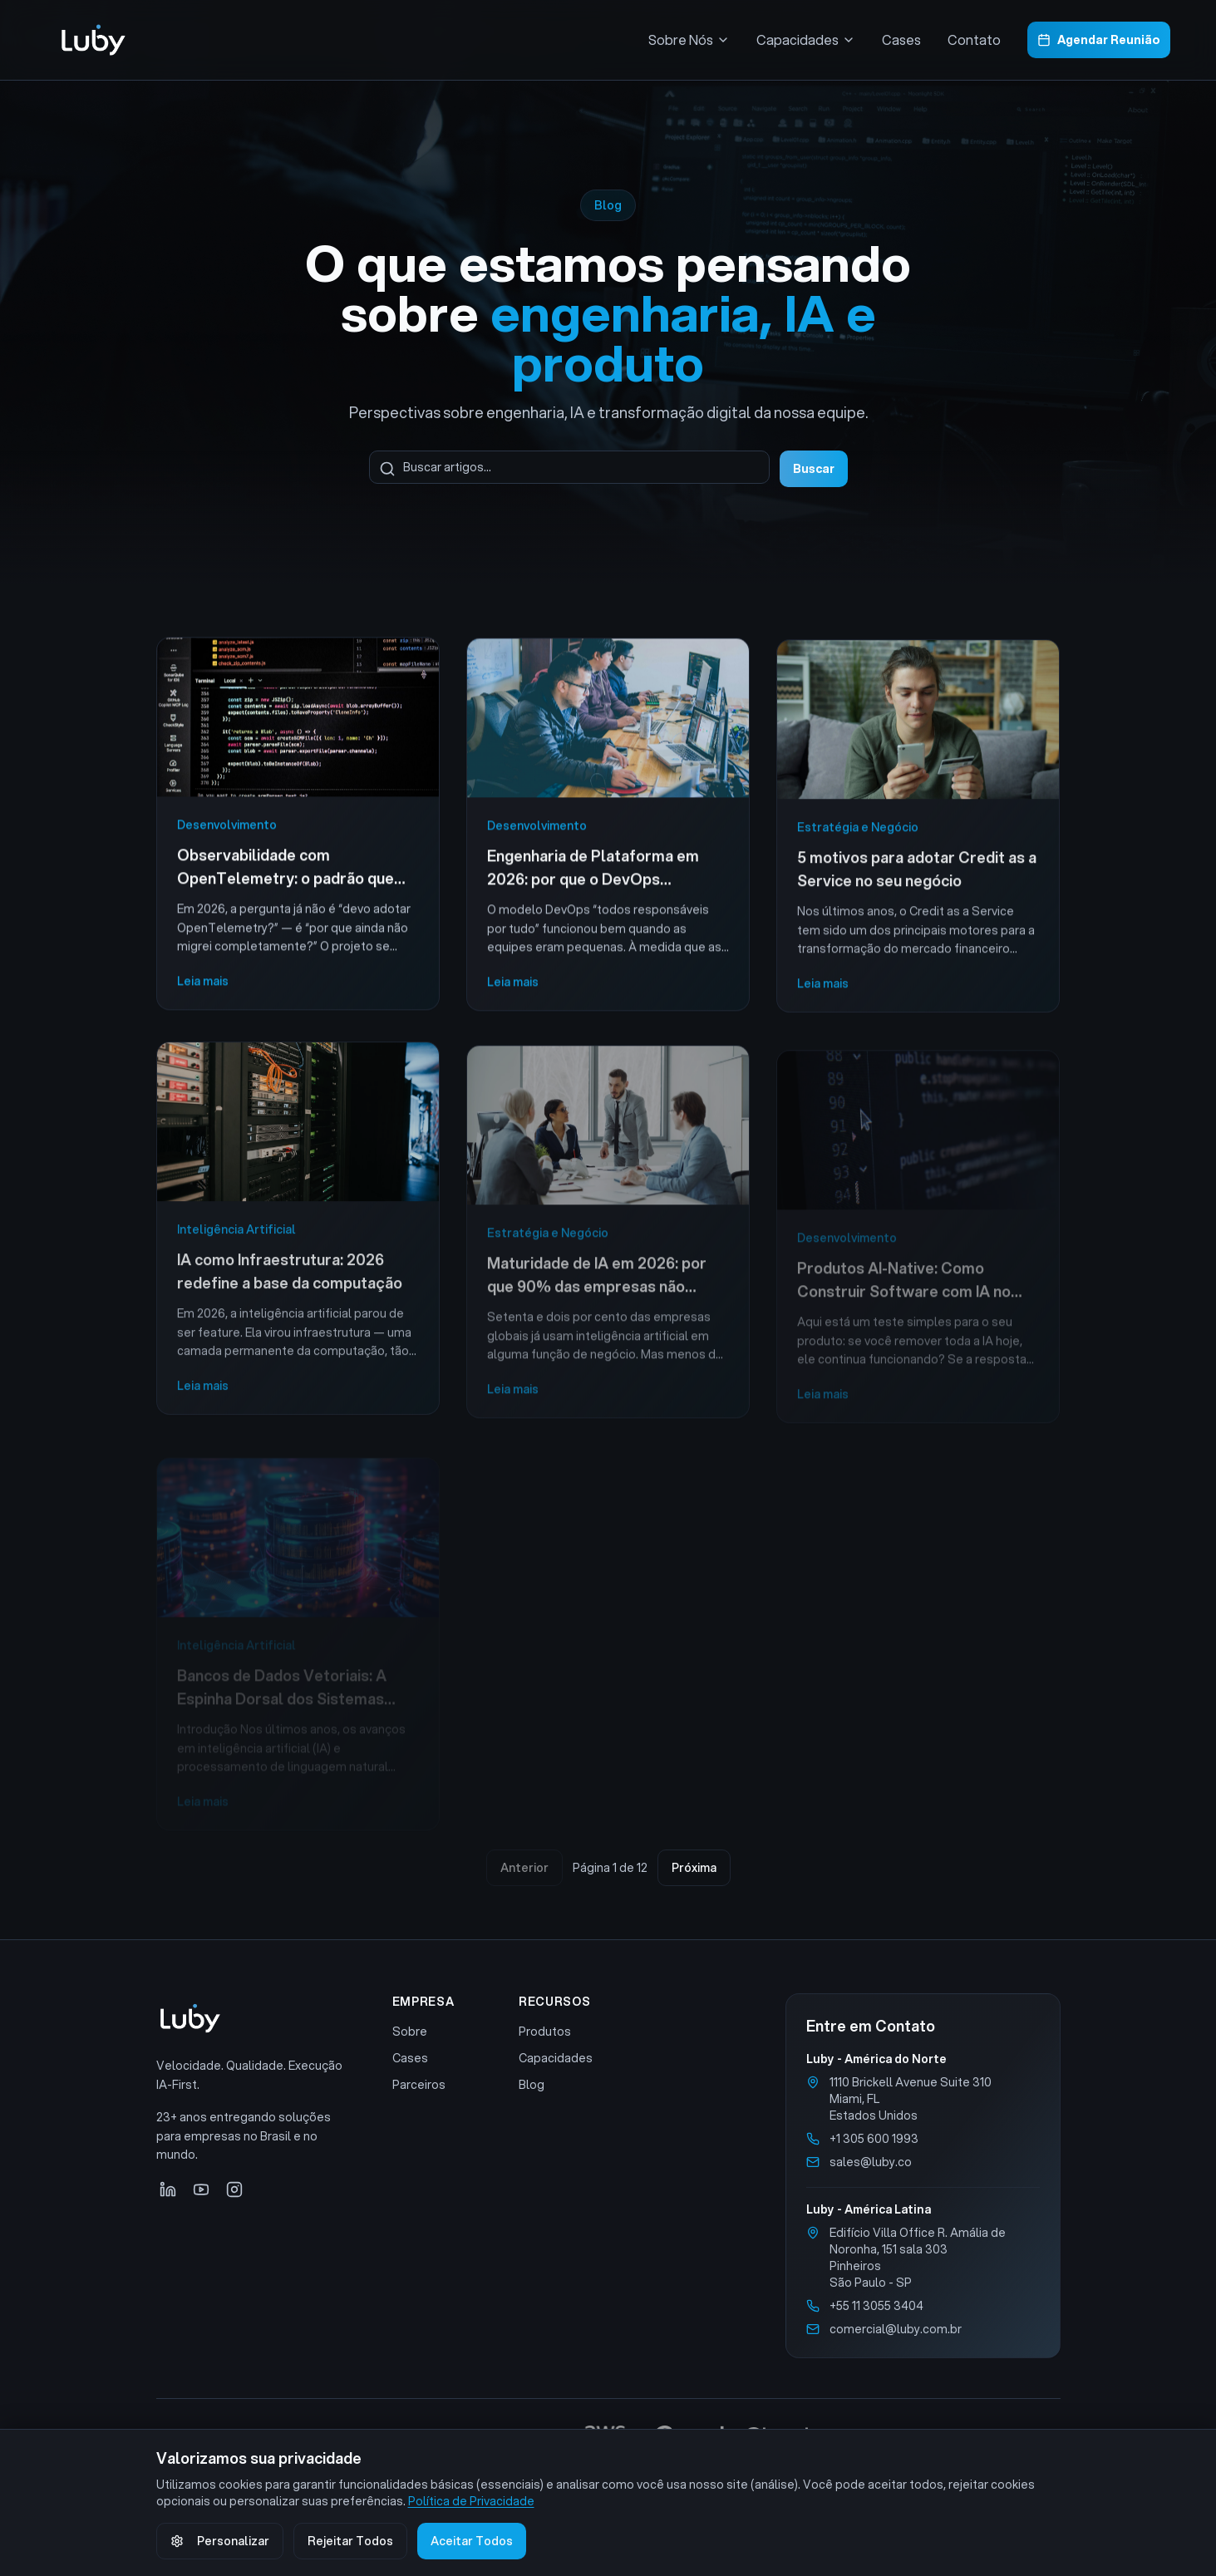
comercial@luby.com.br (896, 2329)
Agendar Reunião (1098, 40)
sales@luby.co (871, 2162)
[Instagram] (234, 2189)
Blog (531, 2084)
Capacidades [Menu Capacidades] (805, 39)
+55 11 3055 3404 (876, 2306)
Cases (901, 39)
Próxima (694, 1867)
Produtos (545, 2031)
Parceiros (419, 2084)
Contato (974, 39)
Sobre (409, 2031)
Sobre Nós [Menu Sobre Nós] (689, 39)
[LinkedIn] (168, 2189)
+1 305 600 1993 (874, 2138)
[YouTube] (201, 2189)
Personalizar (219, 2541)
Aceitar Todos (472, 2541)
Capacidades (556, 2058)
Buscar (813, 469)
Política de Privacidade (471, 2501)
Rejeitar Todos (350, 2541)
